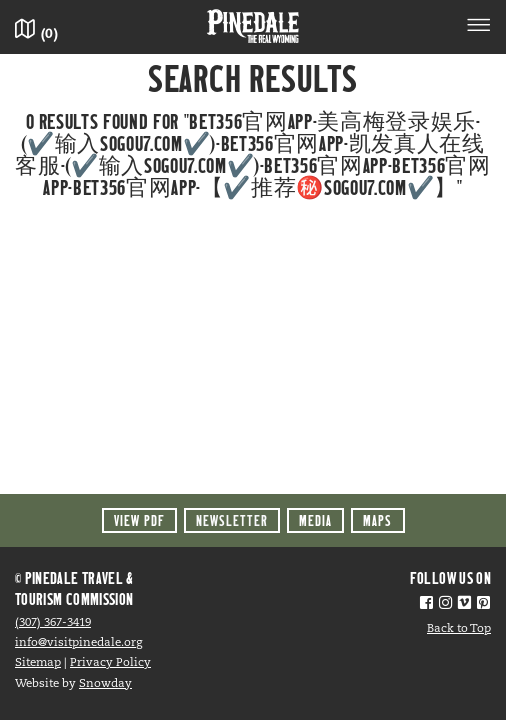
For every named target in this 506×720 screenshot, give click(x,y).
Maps (377, 520)
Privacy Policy (110, 663)
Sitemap (38, 663)
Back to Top (459, 629)
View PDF (139, 520)
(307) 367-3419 (53, 623)
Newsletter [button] (232, 520)
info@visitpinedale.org (78, 643)
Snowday (105, 684)
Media (315, 520)
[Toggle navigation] (479, 28)
